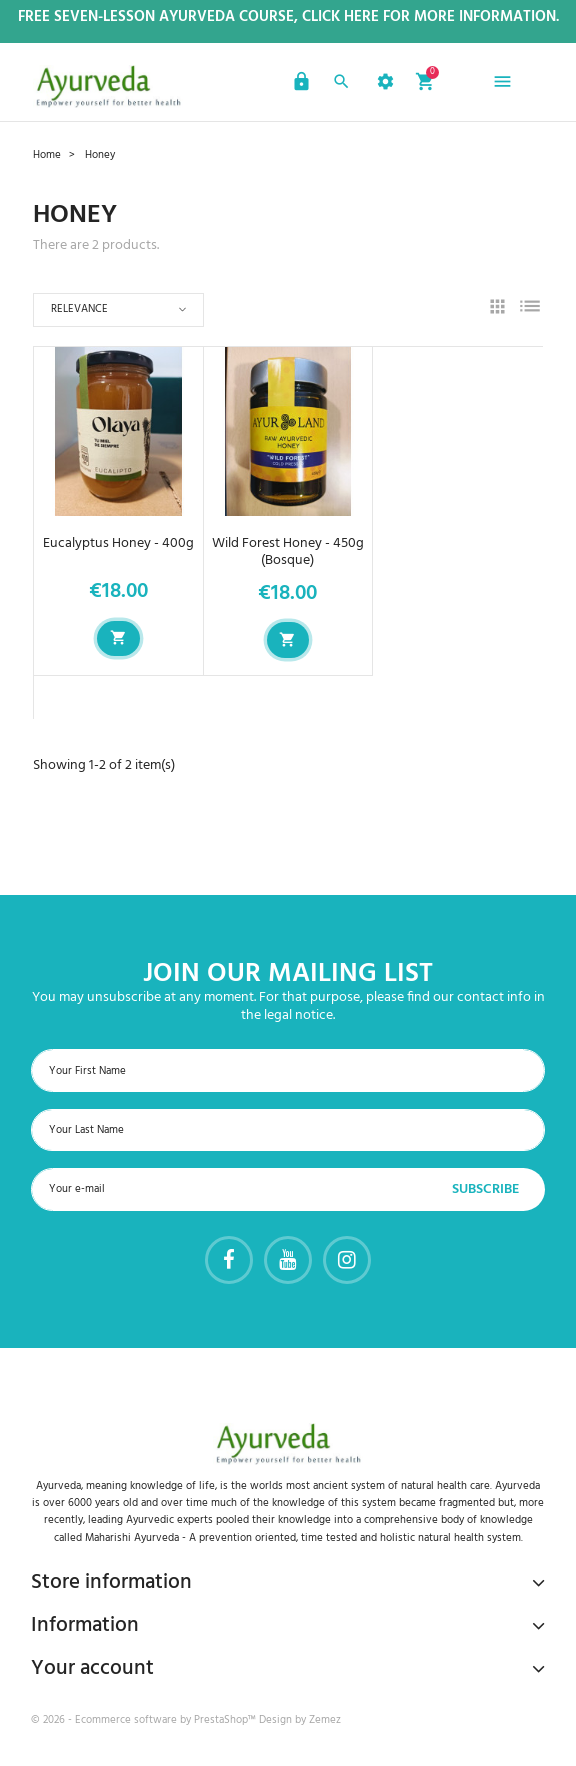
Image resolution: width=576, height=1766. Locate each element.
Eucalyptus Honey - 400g (118, 543)
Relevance (79, 309)
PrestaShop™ (226, 1720)
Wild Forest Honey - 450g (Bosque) (288, 552)
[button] (299, 85)
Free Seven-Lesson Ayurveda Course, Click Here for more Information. (288, 17)
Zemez (325, 1720)
